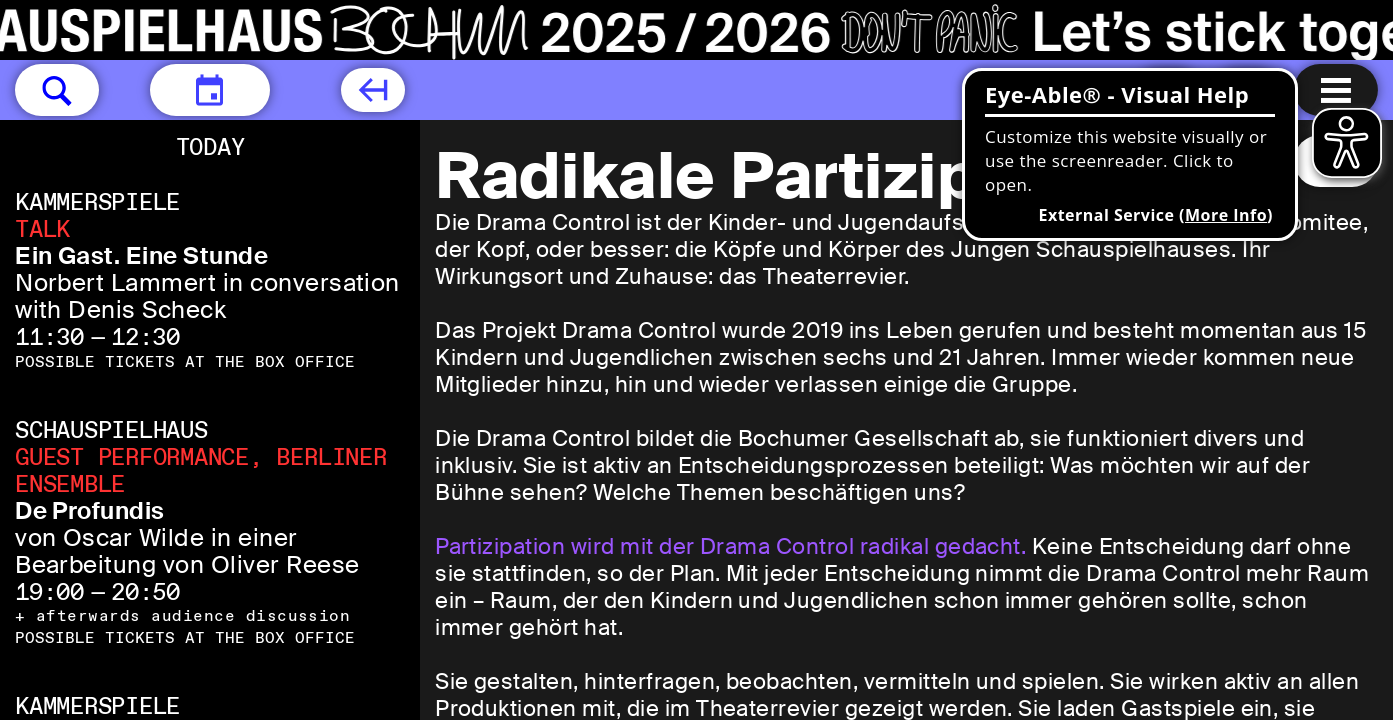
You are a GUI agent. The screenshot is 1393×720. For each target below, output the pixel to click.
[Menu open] (1336, 90)
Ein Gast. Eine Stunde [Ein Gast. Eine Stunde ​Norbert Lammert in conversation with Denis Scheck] (141, 255)
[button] (57, 90)
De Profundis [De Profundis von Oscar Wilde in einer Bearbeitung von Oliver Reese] (90, 510)
